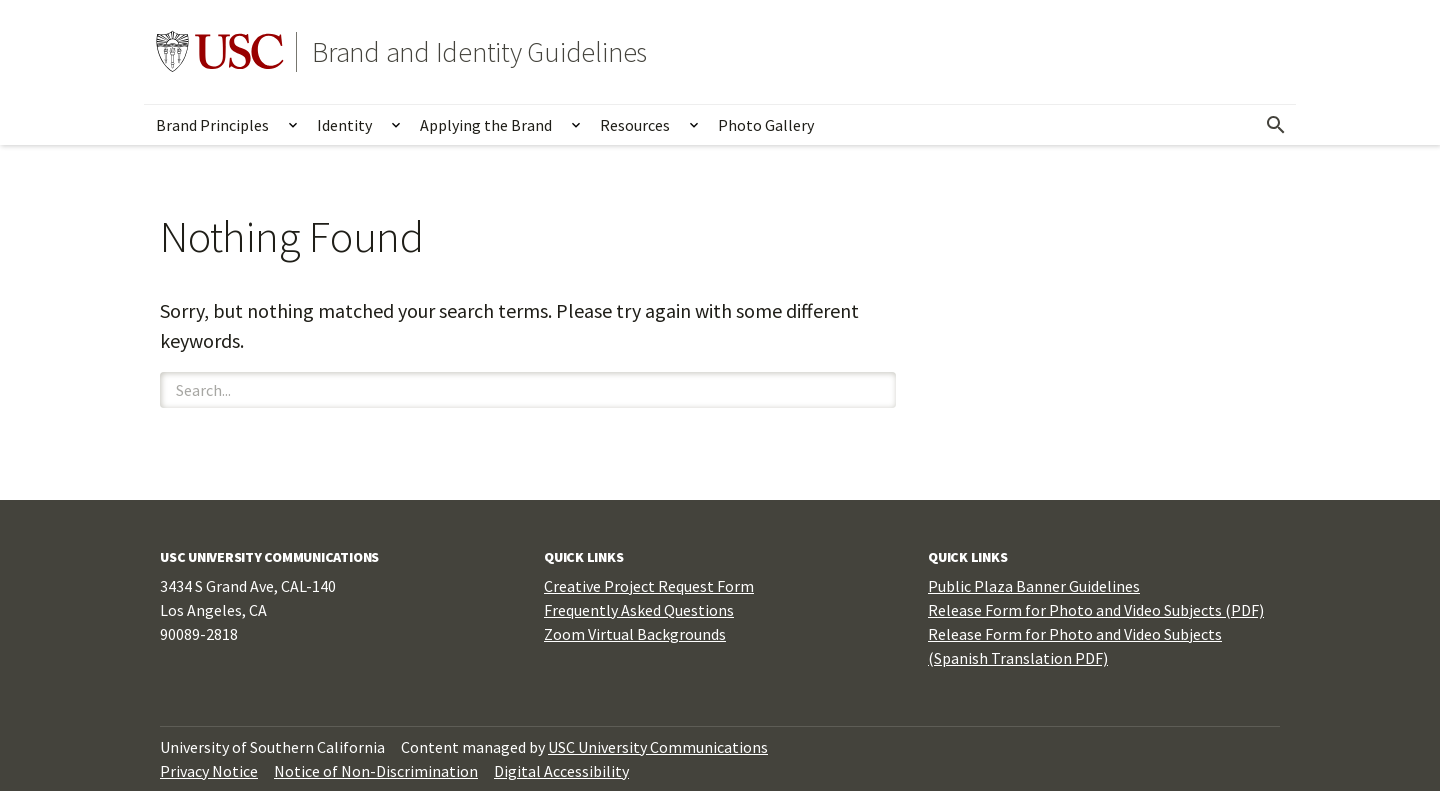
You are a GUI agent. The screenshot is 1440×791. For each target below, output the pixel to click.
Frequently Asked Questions (639, 610)
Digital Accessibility (561, 771)
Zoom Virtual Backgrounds (635, 634)
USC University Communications (658, 747)
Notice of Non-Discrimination (376, 771)
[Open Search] (1276, 125)
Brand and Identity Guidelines (479, 52)
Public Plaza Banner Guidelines (1034, 586)
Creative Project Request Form (649, 586)
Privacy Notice (209, 771)
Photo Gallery (766, 125)
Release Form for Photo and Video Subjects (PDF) (1096, 610)
